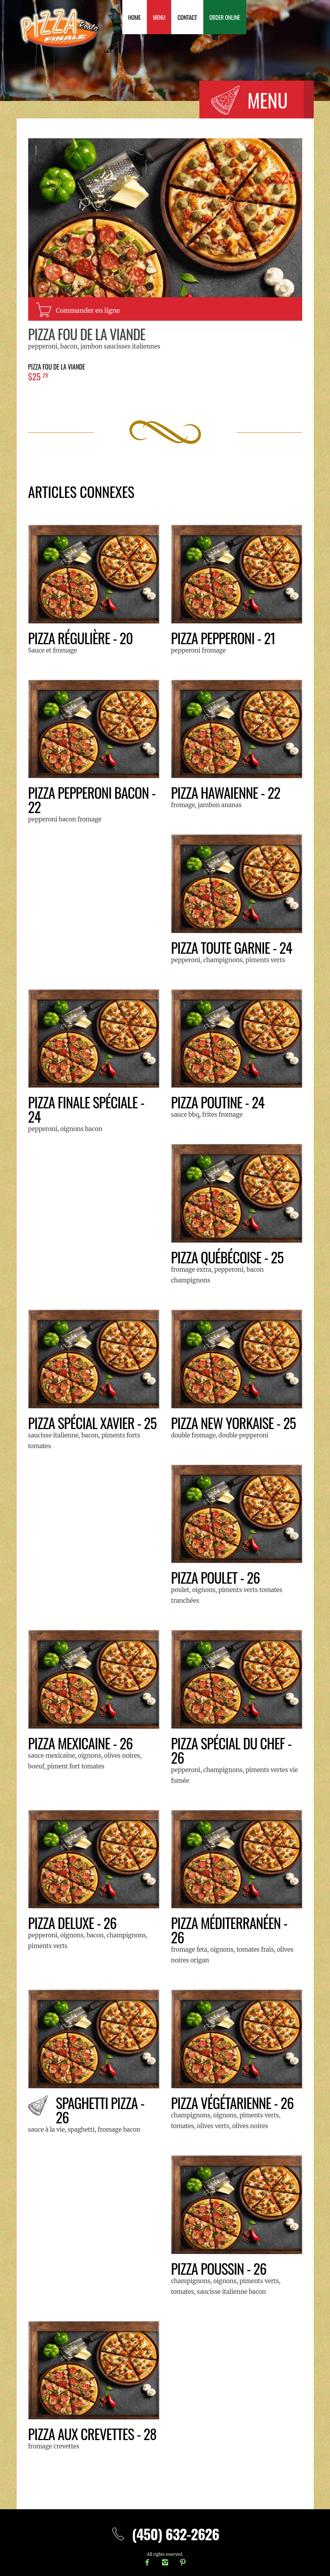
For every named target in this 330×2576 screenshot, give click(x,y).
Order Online (224, 17)
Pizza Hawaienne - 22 (226, 792)
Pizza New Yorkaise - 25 (234, 1422)
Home (134, 17)
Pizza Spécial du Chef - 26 (232, 1750)
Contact (187, 17)
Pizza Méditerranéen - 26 (230, 1929)
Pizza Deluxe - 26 (73, 1922)
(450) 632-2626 (165, 2533)
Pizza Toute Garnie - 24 (233, 947)
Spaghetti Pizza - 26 (101, 2109)
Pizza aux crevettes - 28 (93, 2433)
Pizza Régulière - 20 (81, 637)
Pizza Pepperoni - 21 (224, 637)
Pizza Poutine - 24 (218, 1101)
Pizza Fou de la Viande (88, 333)
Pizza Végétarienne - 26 (233, 2102)
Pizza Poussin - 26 (219, 2268)
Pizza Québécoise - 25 (228, 1256)
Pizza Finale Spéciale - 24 (87, 1109)
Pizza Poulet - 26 (216, 1577)
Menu (159, 17)
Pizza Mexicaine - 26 (81, 1742)
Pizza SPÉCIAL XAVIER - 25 (93, 1422)
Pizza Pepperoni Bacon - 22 (93, 799)
